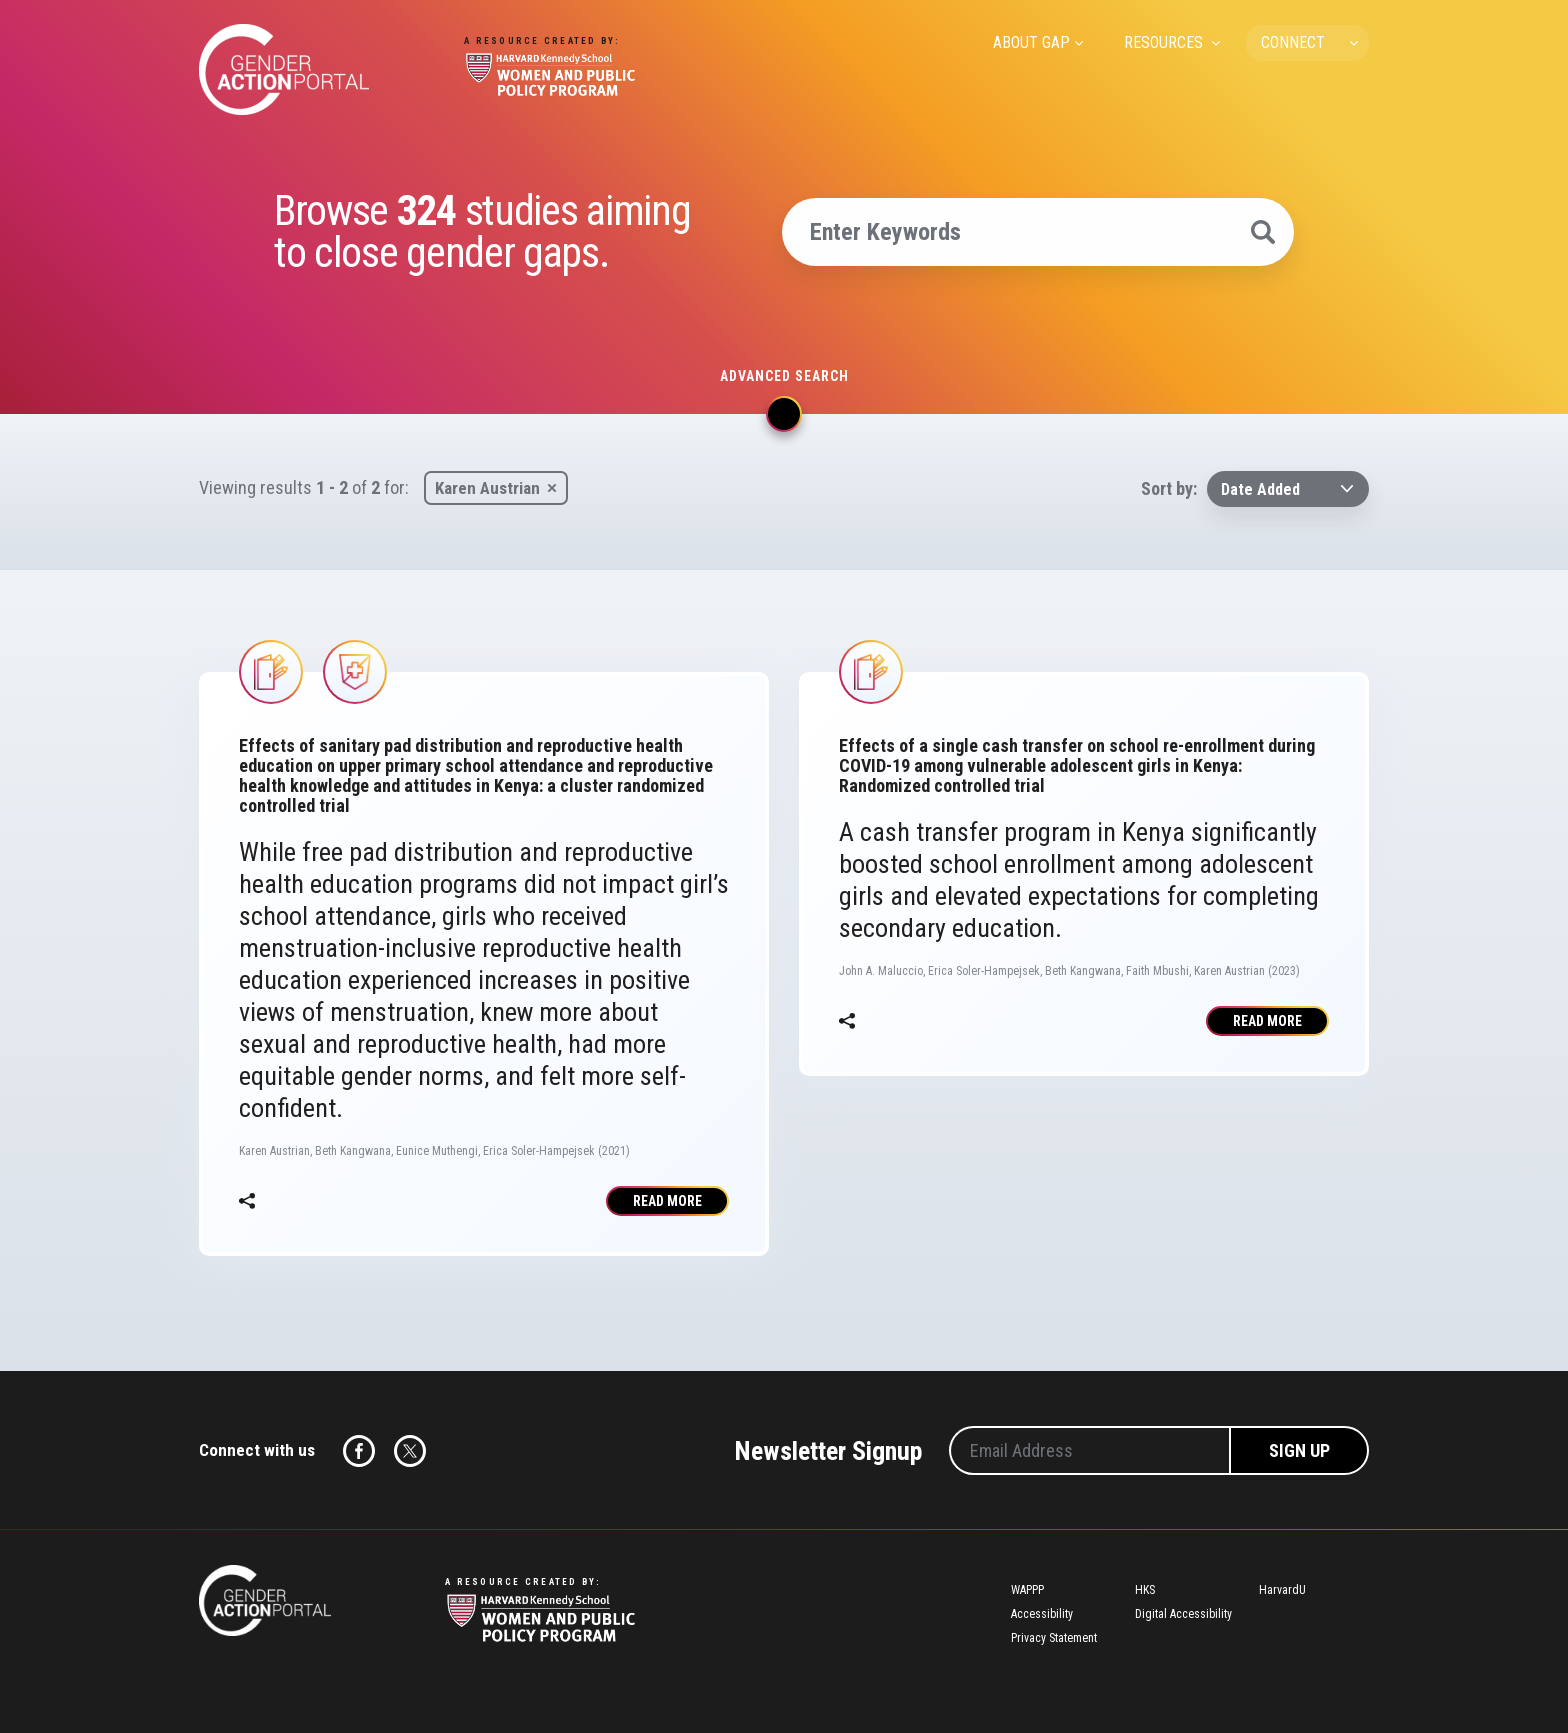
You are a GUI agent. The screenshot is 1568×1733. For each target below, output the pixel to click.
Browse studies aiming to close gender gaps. (482, 232)
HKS (1145, 1590)
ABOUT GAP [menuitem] (1031, 42)
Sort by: (1169, 488)
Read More (667, 1201)
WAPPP (1027, 1590)
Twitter (410, 1451)
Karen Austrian (487, 488)
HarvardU (1282, 1590)
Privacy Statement (1054, 1638)
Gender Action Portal (284, 69)
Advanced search (784, 376)
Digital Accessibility (1183, 1614)
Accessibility (1042, 1614)
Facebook (359, 1451)
